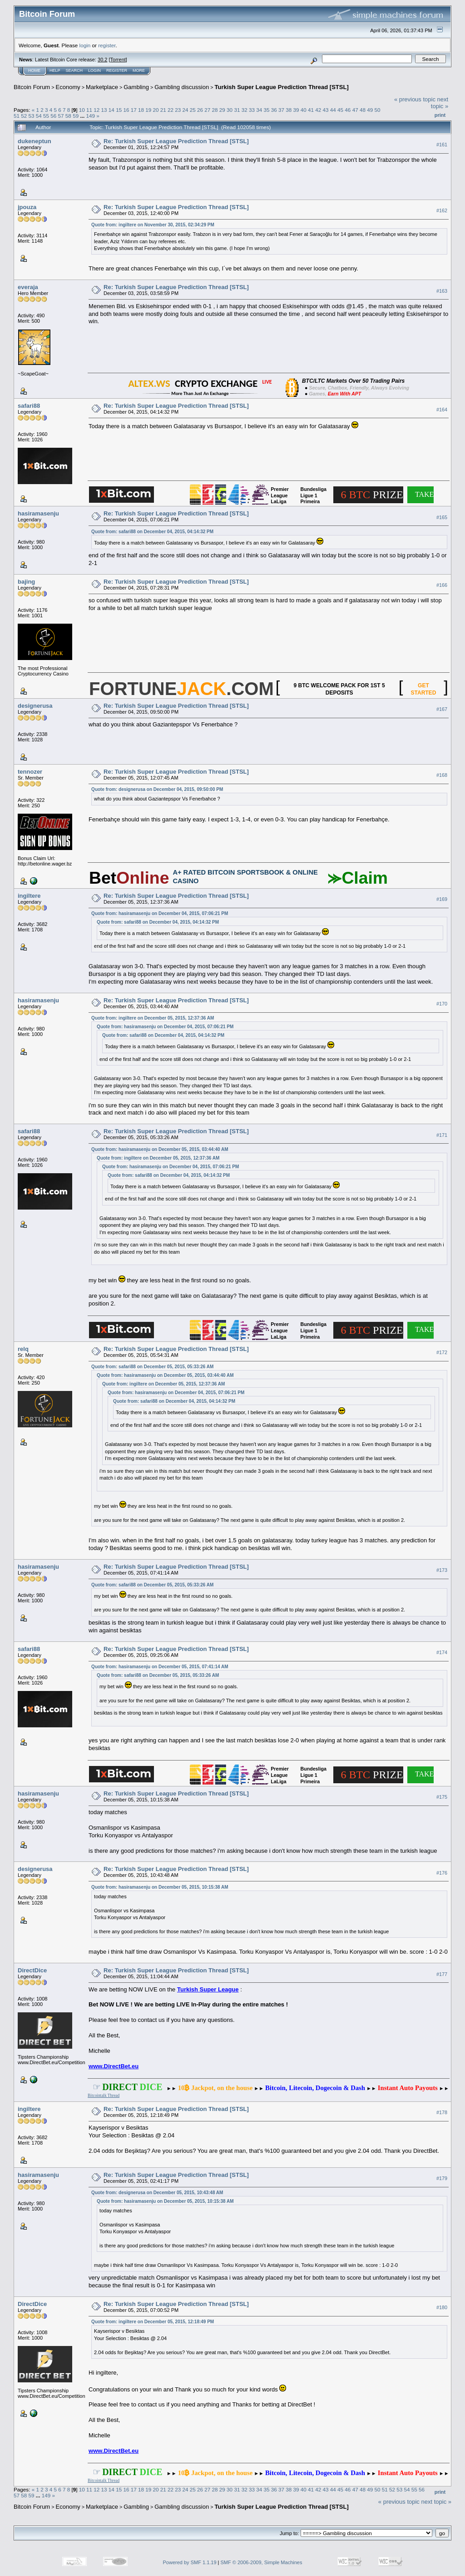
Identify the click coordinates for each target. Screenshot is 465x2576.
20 (155, 110)
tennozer (30, 771)
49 (370, 110)
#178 (441, 2112)
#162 (441, 210)
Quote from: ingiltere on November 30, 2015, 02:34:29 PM (152, 224)
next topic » (439, 103)
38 (289, 110)
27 (207, 110)
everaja (28, 287)
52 (24, 116)
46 (348, 110)
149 (90, 116)
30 (229, 110)
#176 (441, 1873)
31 (237, 110)
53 (32, 116)
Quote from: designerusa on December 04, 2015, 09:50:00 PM (157, 789)
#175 (441, 1797)
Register (116, 70)
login (85, 45)
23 (178, 110)
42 (318, 110)
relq (23, 1349)
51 (17, 116)
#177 (441, 1974)
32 (244, 110)
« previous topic (414, 99)
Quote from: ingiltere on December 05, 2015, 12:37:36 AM (152, 1017)
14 (111, 110)
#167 (441, 709)
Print (440, 115)
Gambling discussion (181, 87)
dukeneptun (34, 141)
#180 (441, 2307)
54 (39, 116)
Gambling (136, 87)
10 (82, 110)
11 (89, 110)
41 (311, 110)
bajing (26, 581)
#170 (441, 1003)
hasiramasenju (38, 513)
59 (76, 116)
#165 (441, 517)
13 (104, 110)
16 (126, 110)
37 (281, 110)
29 (222, 110)
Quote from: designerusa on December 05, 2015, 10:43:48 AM (157, 2192)
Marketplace (102, 87)
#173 (441, 1570)
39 (296, 110)
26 (200, 110)
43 (326, 110)
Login (94, 70)
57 (61, 116)
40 (304, 110)
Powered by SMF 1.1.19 (190, 2562)
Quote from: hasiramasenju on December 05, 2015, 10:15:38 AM (159, 1887)
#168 (441, 775)
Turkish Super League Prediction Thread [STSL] (282, 87)
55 (46, 116)
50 (377, 110)
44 (333, 110)
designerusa (35, 705)
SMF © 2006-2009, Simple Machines (261, 2562)
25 (193, 110)
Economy (68, 87)
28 (215, 110)
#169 (441, 899)
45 (340, 110)
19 (148, 110)
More (139, 70)
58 (68, 116)
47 (355, 110)
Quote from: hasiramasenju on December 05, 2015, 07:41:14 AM (159, 1666)
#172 (441, 1352)
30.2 (102, 59)
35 (266, 110)
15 (119, 110)
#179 (441, 2178)
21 (163, 110)
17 (134, 110)
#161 (441, 144)
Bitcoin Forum (32, 87)
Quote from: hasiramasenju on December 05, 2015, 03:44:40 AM (159, 1149)
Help (54, 70)
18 (141, 110)
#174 (441, 1652)
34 (259, 110)
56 (53, 116)
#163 (441, 291)
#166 (441, 585)
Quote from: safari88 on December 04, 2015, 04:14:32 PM (152, 531)
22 (170, 110)
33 (252, 110)
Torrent (118, 59)
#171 (441, 1135)
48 (363, 110)
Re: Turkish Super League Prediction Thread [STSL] (176, 141)
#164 (441, 409)
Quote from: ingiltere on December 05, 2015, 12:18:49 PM (152, 2321)
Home (34, 70)
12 (96, 110)
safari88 (29, 405)
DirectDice (32, 1970)
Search (74, 70)
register (106, 45)
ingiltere (29, 895)
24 (185, 110)
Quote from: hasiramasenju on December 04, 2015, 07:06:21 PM (159, 913)
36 (274, 110)
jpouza (27, 207)
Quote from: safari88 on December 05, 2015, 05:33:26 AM (152, 1366)
